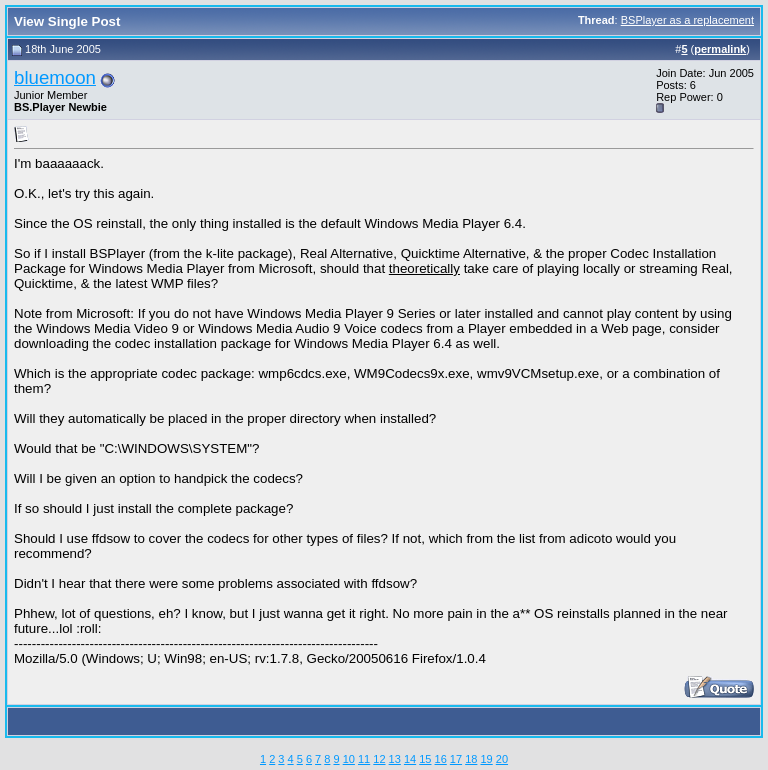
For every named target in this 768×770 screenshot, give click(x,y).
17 (456, 759)
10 (349, 759)
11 (364, 759)
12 (379, 759)
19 (486, 759)
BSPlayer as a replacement (687, 20)
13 (395, 759)
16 (441, 759)
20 (502, 759)
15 (425, 759)
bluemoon (55, 77)
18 (471, 759)
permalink (720, 49)
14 (410, 759)
